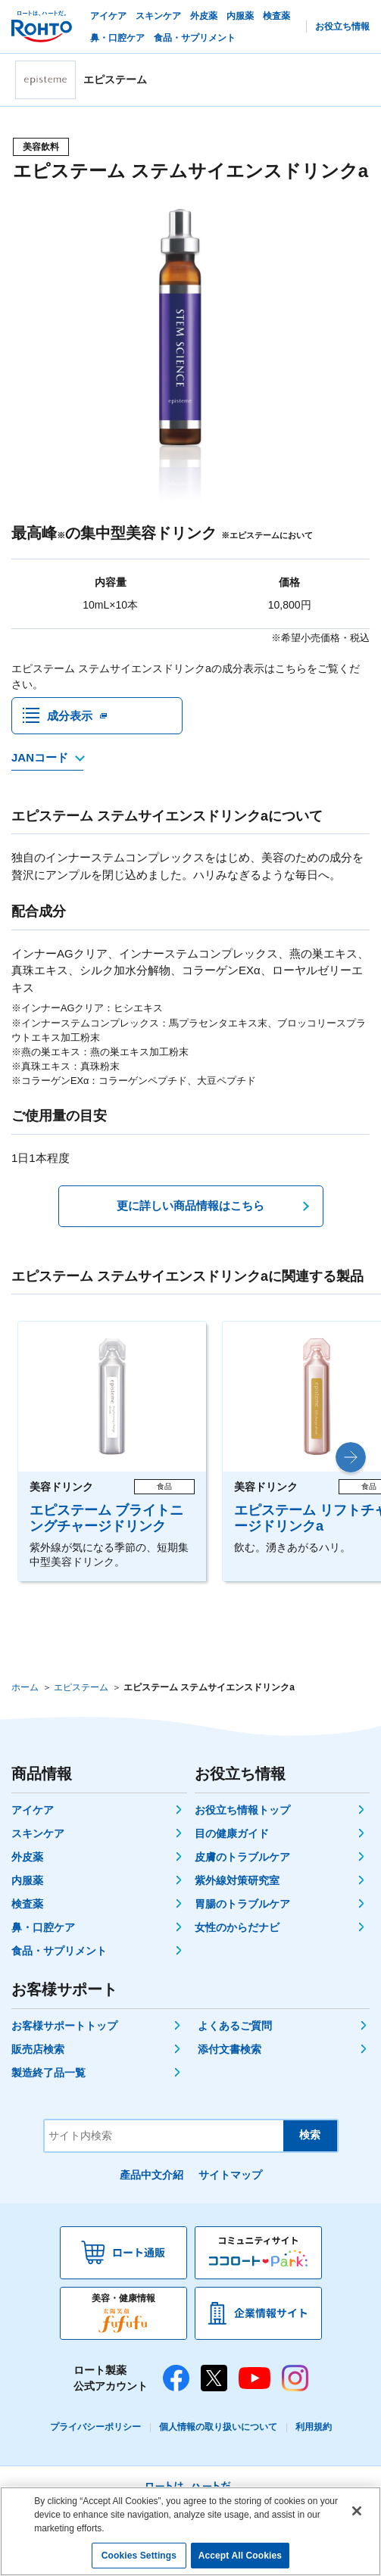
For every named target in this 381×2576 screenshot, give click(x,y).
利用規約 (313, 2427)
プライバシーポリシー (95, 2427)
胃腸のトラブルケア (242, 1905)
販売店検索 (37, 2050)
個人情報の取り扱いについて (218, 2427)
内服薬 (27, 1881)
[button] (351, 1458)
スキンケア (37, 1834)
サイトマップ (230, 2176)
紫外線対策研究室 (237, 1881)
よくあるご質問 (235, 2026)
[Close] (356, 2511)
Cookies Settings (138, 2555)
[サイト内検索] (164, 2136)
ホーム (25, 1688)
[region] (190, 2531)
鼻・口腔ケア (43, 1928)
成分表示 (69, 715)
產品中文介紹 (151, 2176)
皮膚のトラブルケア (242, 1858)
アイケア (32, 1811)
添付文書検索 (229, 2050)
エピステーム (81, 1688)
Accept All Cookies (240, 2555)
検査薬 (27, 1905)
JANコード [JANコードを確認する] (39, 758)
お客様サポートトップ (64, 2026)
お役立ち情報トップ (242, 1811)
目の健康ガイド (232, 1834)
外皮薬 (27, 1858)
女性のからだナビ (237, 1928)
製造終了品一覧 (48, 2073)
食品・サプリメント (59, 1951)
